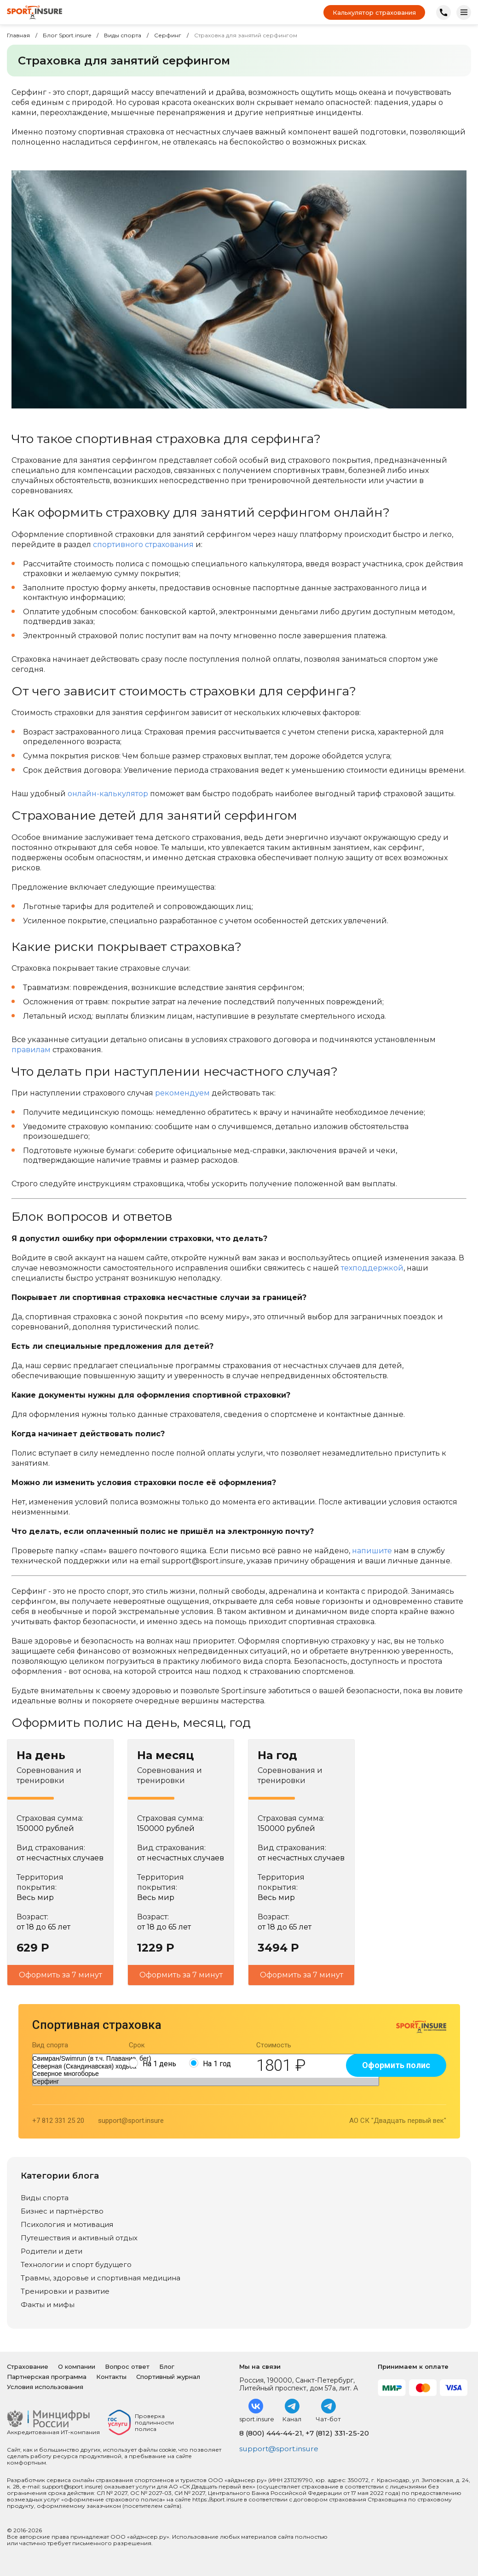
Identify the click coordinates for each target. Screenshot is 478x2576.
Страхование (27, 2366)
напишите (372, 1550)
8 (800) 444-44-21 (270, 2433)
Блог (166, 2366)
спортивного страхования (143, 544)
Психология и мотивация (67, 2224)
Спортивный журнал (168, 2376)
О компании (76, 2366)
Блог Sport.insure (67, 35)
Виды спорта (122, 35)
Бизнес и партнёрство (62, 2211)
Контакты (111, 2376)
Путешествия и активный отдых (79, 2237)
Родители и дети (51, 2251)
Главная (18, 35)
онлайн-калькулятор (108, 793)
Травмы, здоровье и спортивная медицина (100, 2277)
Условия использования (45, 2386)
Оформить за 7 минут (60, 1974)
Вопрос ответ (127, 2366)
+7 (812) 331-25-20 (337, 2433)
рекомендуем (182, 1093)
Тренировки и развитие (65, 2291)
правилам (31, 1049)
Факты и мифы (48, 2304)
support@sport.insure (131, 2120)
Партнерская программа (46, 2376)
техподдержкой (372, 1268)
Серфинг (167, 35)
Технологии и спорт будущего (76, 2264)
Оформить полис (396, 2065)
